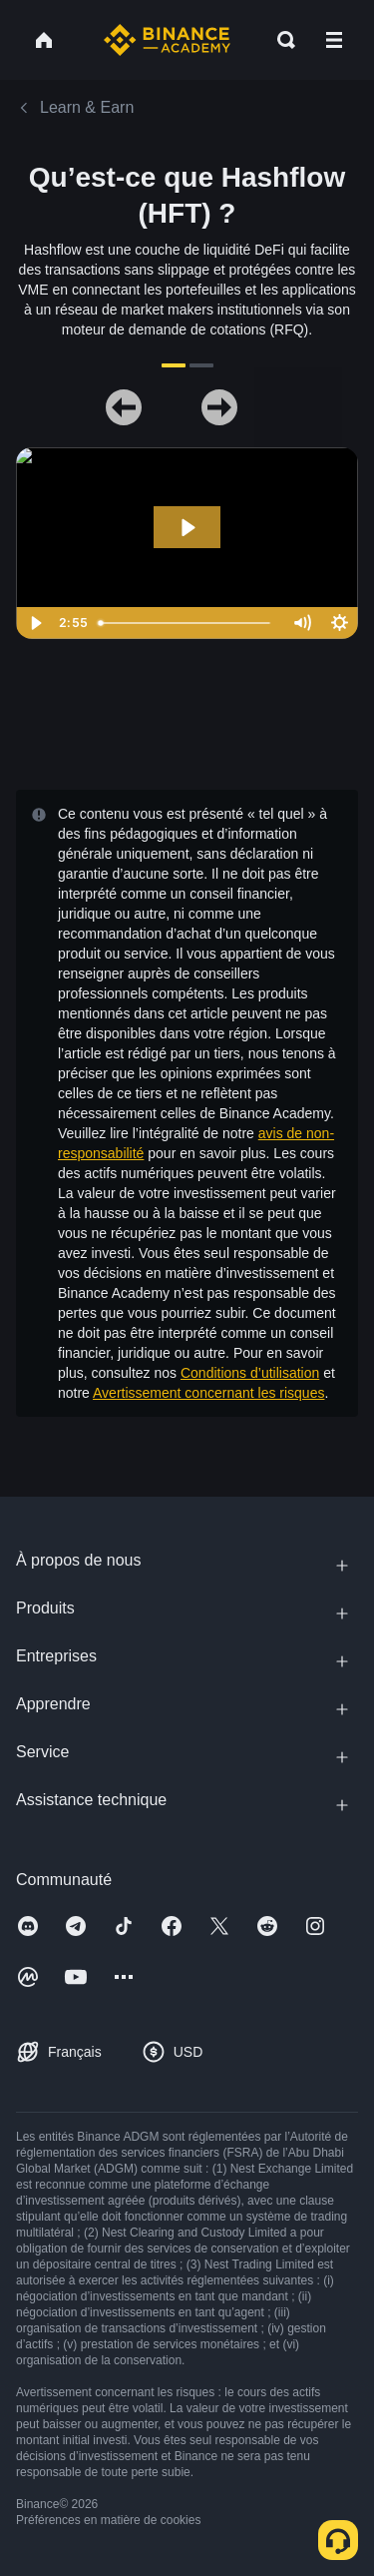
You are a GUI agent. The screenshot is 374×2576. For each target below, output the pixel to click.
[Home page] (167, 40)
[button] (334, 40)
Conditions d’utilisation (250, 1373)
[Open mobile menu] (334, 40)
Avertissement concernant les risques (208, 1393)
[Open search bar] (280, 40)
